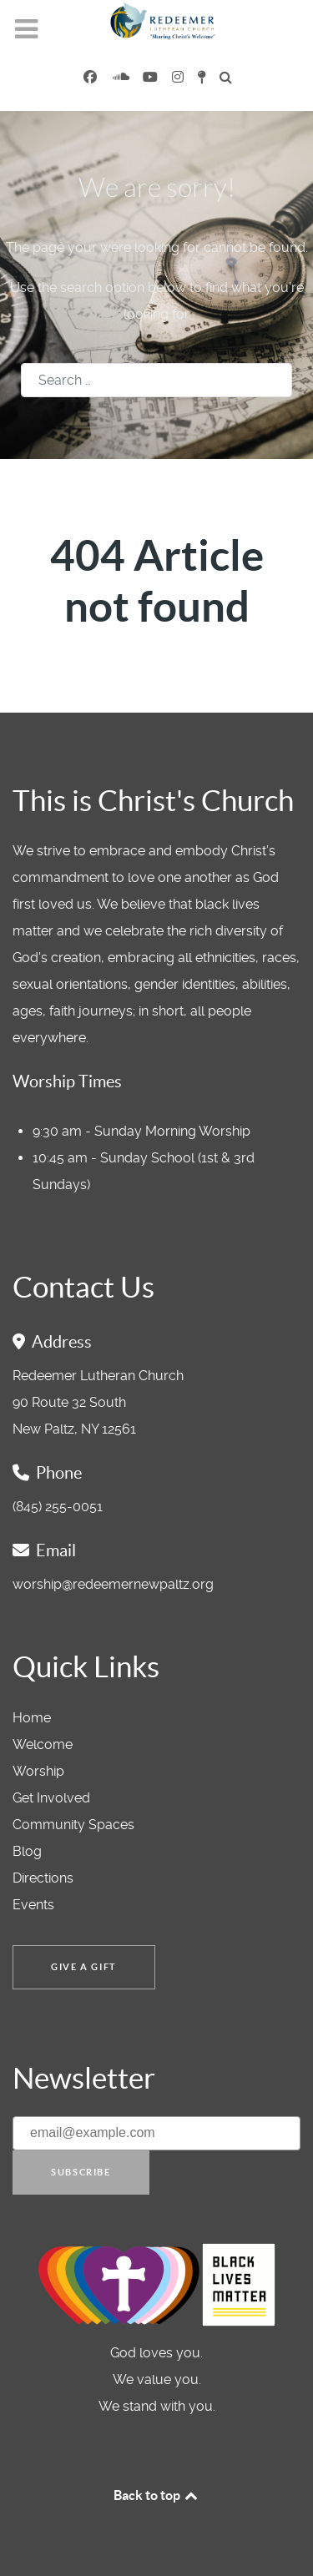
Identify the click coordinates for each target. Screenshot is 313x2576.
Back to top (157, 2495)
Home (32, 1718)
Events (33, 1905)
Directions (43, 1878)
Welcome (43, 1744)
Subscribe (80, 2172)
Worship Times (67, 1081)
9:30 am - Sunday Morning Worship (141, 1131)
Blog (27, 1851)
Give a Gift (84, 1967)
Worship (38, 1771)
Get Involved (51, 1798)
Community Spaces (73, 1824)
